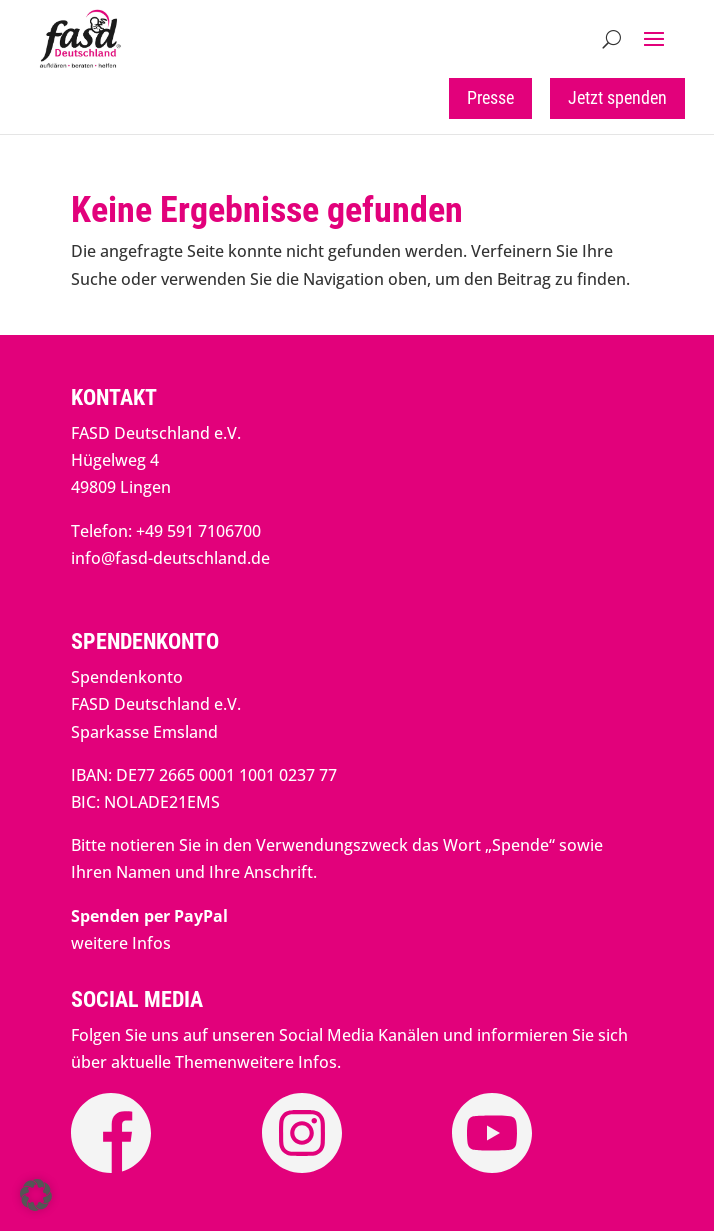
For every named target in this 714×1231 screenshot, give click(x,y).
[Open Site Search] (611, 39)
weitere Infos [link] (121, 943)
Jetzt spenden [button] (617, 97)
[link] (81, 63)
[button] (654, 39)
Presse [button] (490, 97)
